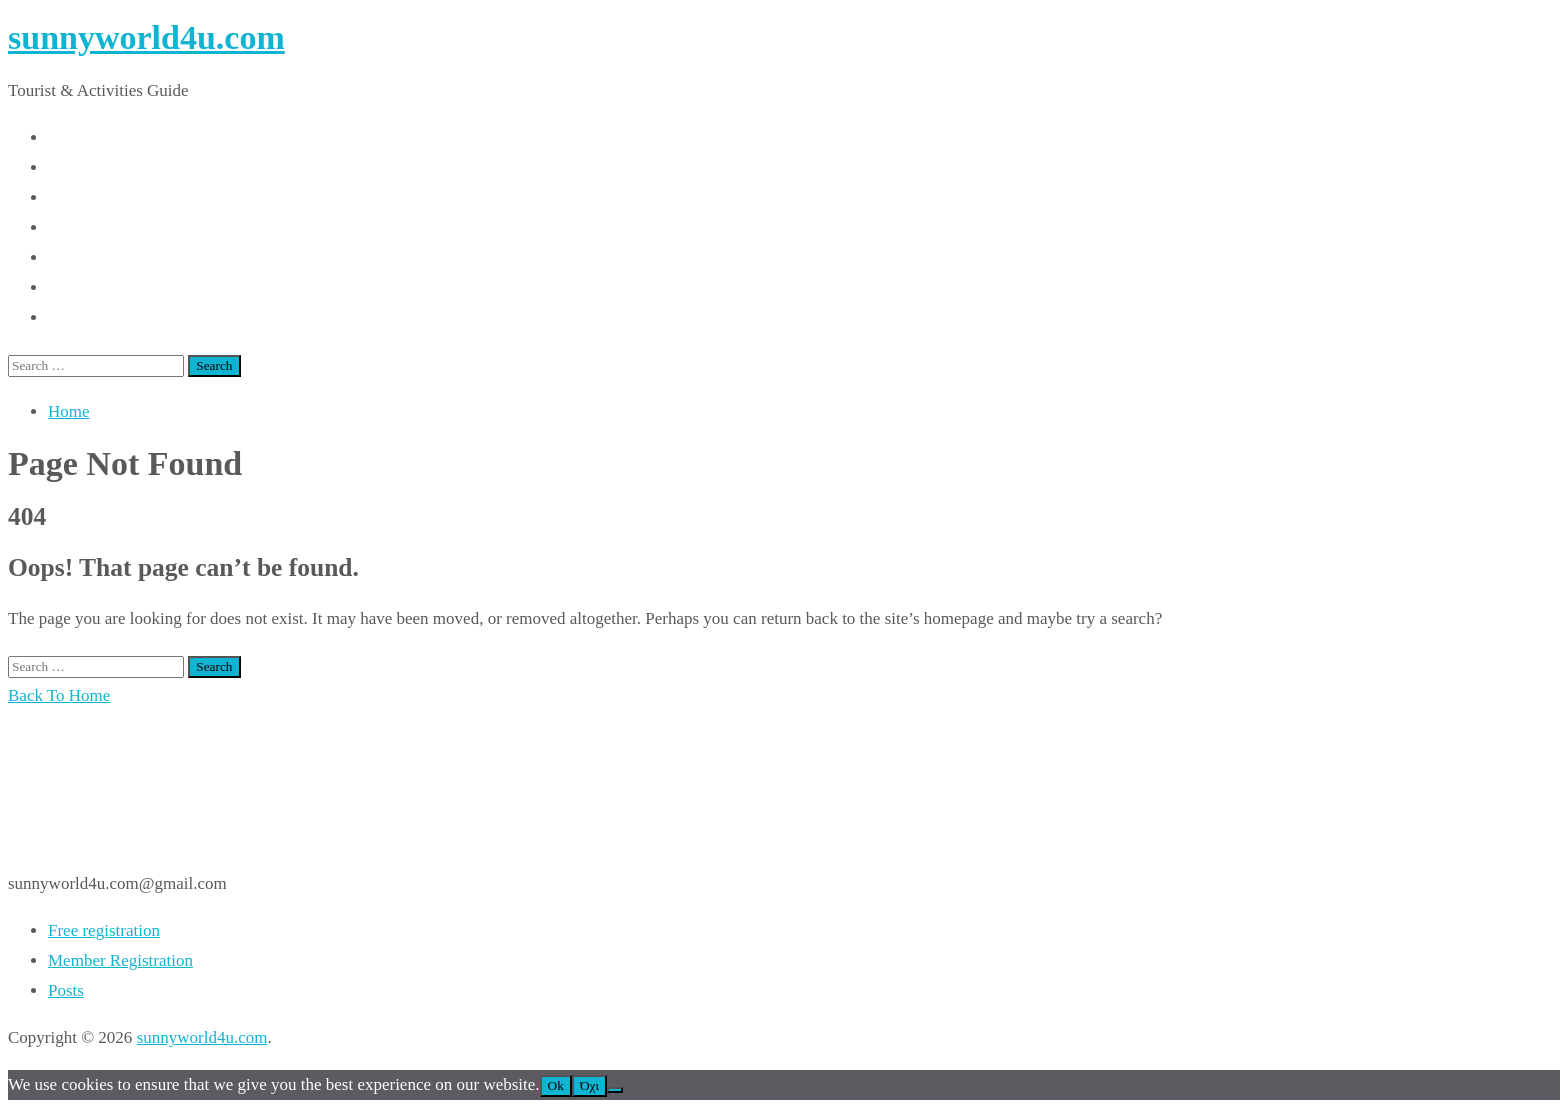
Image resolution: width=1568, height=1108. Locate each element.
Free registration (104, 930)
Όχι (589, 1085)
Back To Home (59, 695)
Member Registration (120, 960)
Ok (556, 1085)
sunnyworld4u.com (146, 37)
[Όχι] (615, 1090)
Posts (66, 990)
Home (69, 411)
